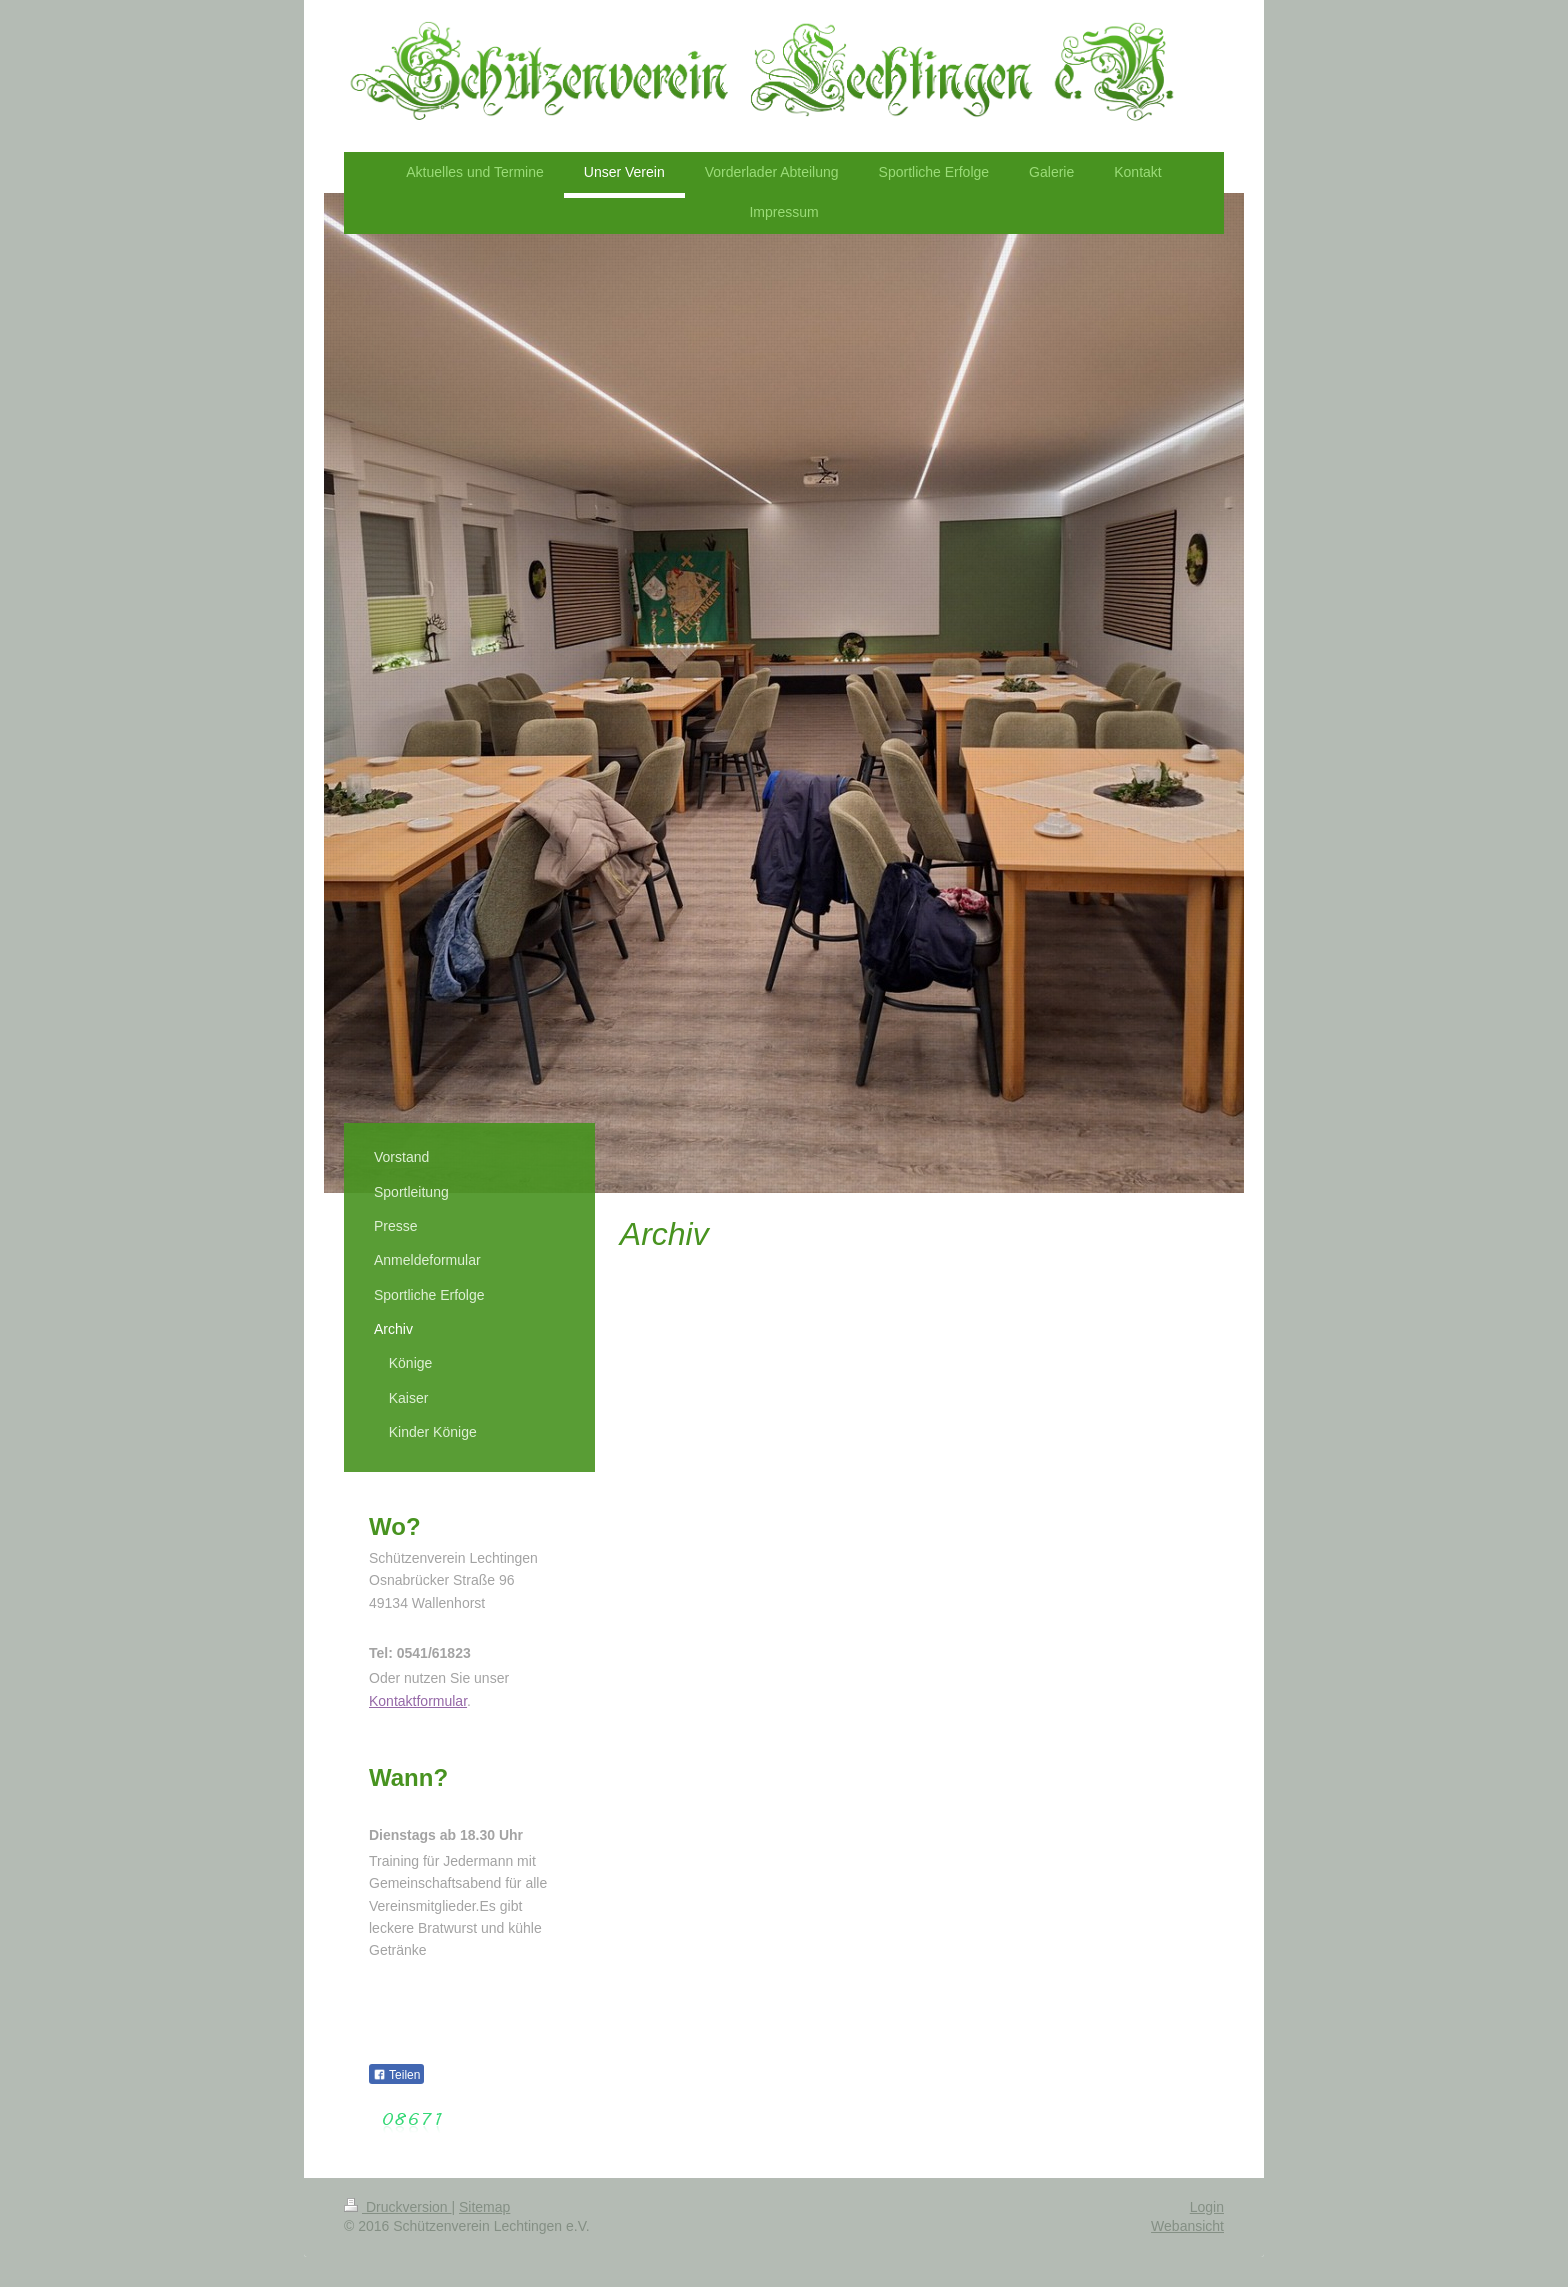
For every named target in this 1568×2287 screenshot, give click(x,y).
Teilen (396, 2075)
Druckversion (397, 2207)
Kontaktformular (418, 1701)
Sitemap (484, 2207)
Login (1207, 2207)
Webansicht (1187, 2226)
